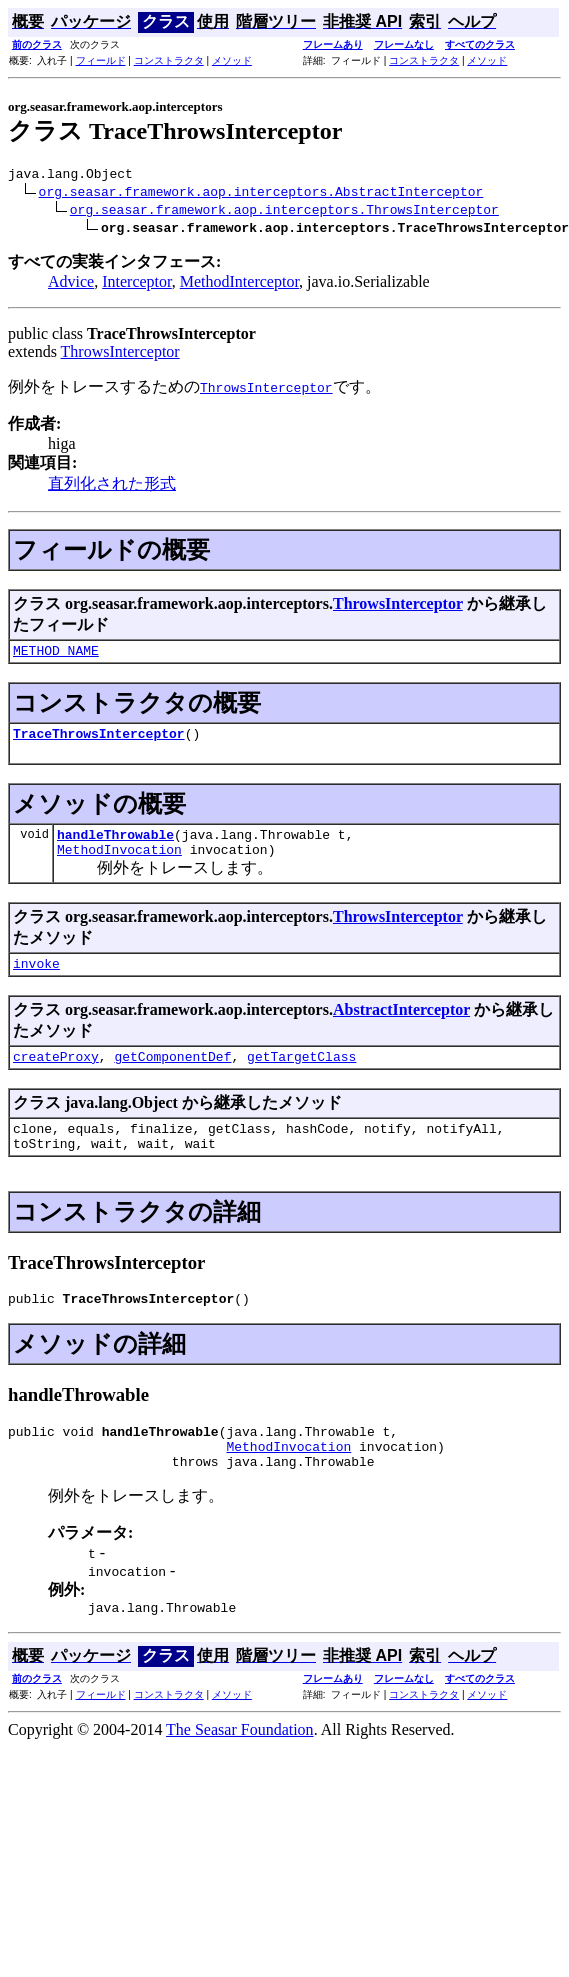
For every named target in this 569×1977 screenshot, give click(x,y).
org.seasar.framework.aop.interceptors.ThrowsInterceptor (284, 212)
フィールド (101, 60)
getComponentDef (172, 1077)
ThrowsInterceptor (120, 354)
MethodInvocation (119, 864)
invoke (36, 981)
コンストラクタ (169, 60)
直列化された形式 (112, 486)
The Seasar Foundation (240, 1771)
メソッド (232, 60)
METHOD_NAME (56, 656)
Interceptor (137, 284)
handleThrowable (115, 846)
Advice (71, 284)
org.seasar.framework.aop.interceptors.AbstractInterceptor (261, 194)
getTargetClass (301, 1077)
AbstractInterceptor (401, 1027)
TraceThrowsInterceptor (99, 742)
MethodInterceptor (239, 284)
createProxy (56, 1077)
